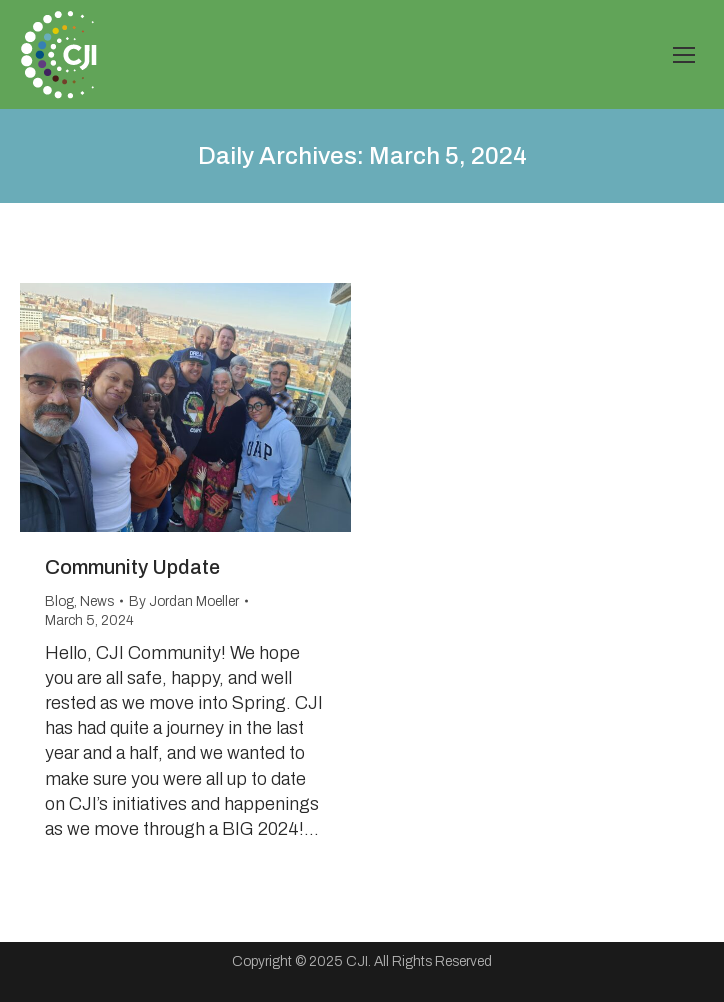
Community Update (132, 567)
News (97, 601)
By (184, 601)
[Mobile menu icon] (684, 55)
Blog (59, 601)
